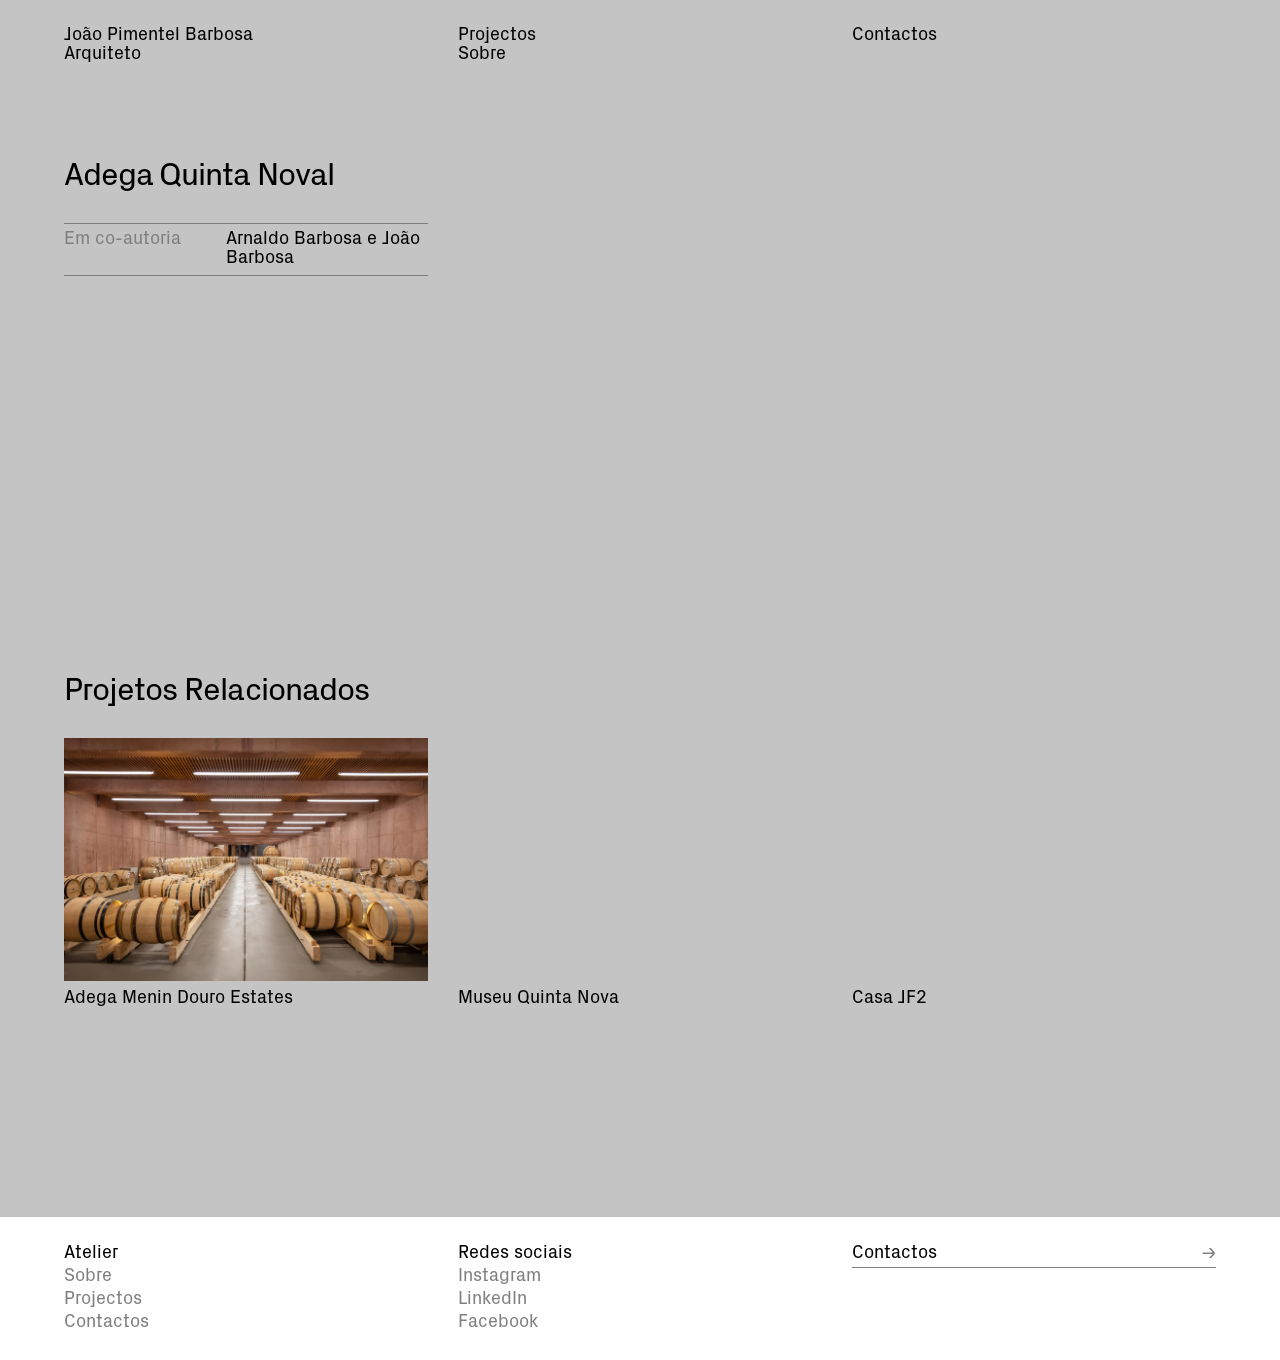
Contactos (106, 1322)
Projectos (103, 1299)
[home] (246, 46)
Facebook (498, 1322)
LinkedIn (492, 1299)
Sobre (88, 1276)
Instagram (499, 1276)
